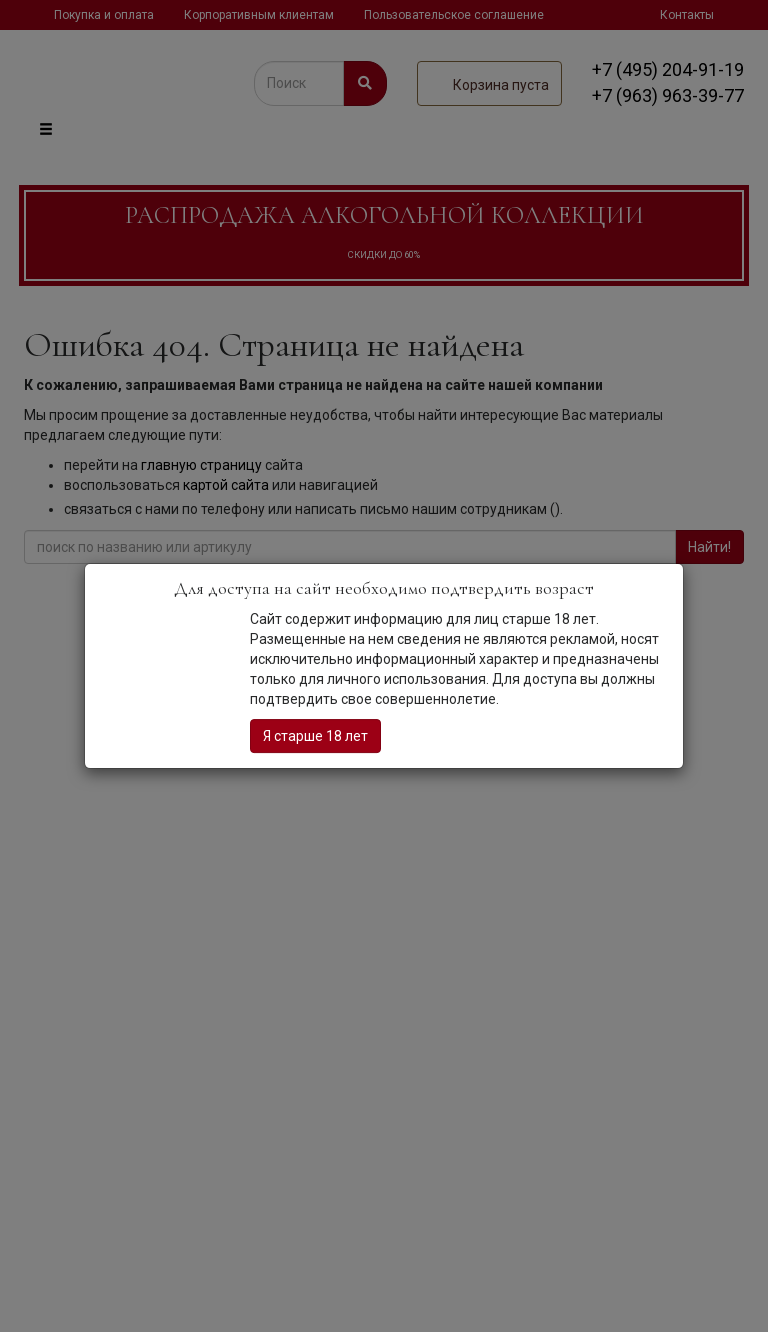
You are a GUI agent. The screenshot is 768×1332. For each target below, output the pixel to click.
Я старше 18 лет (315, 736)
